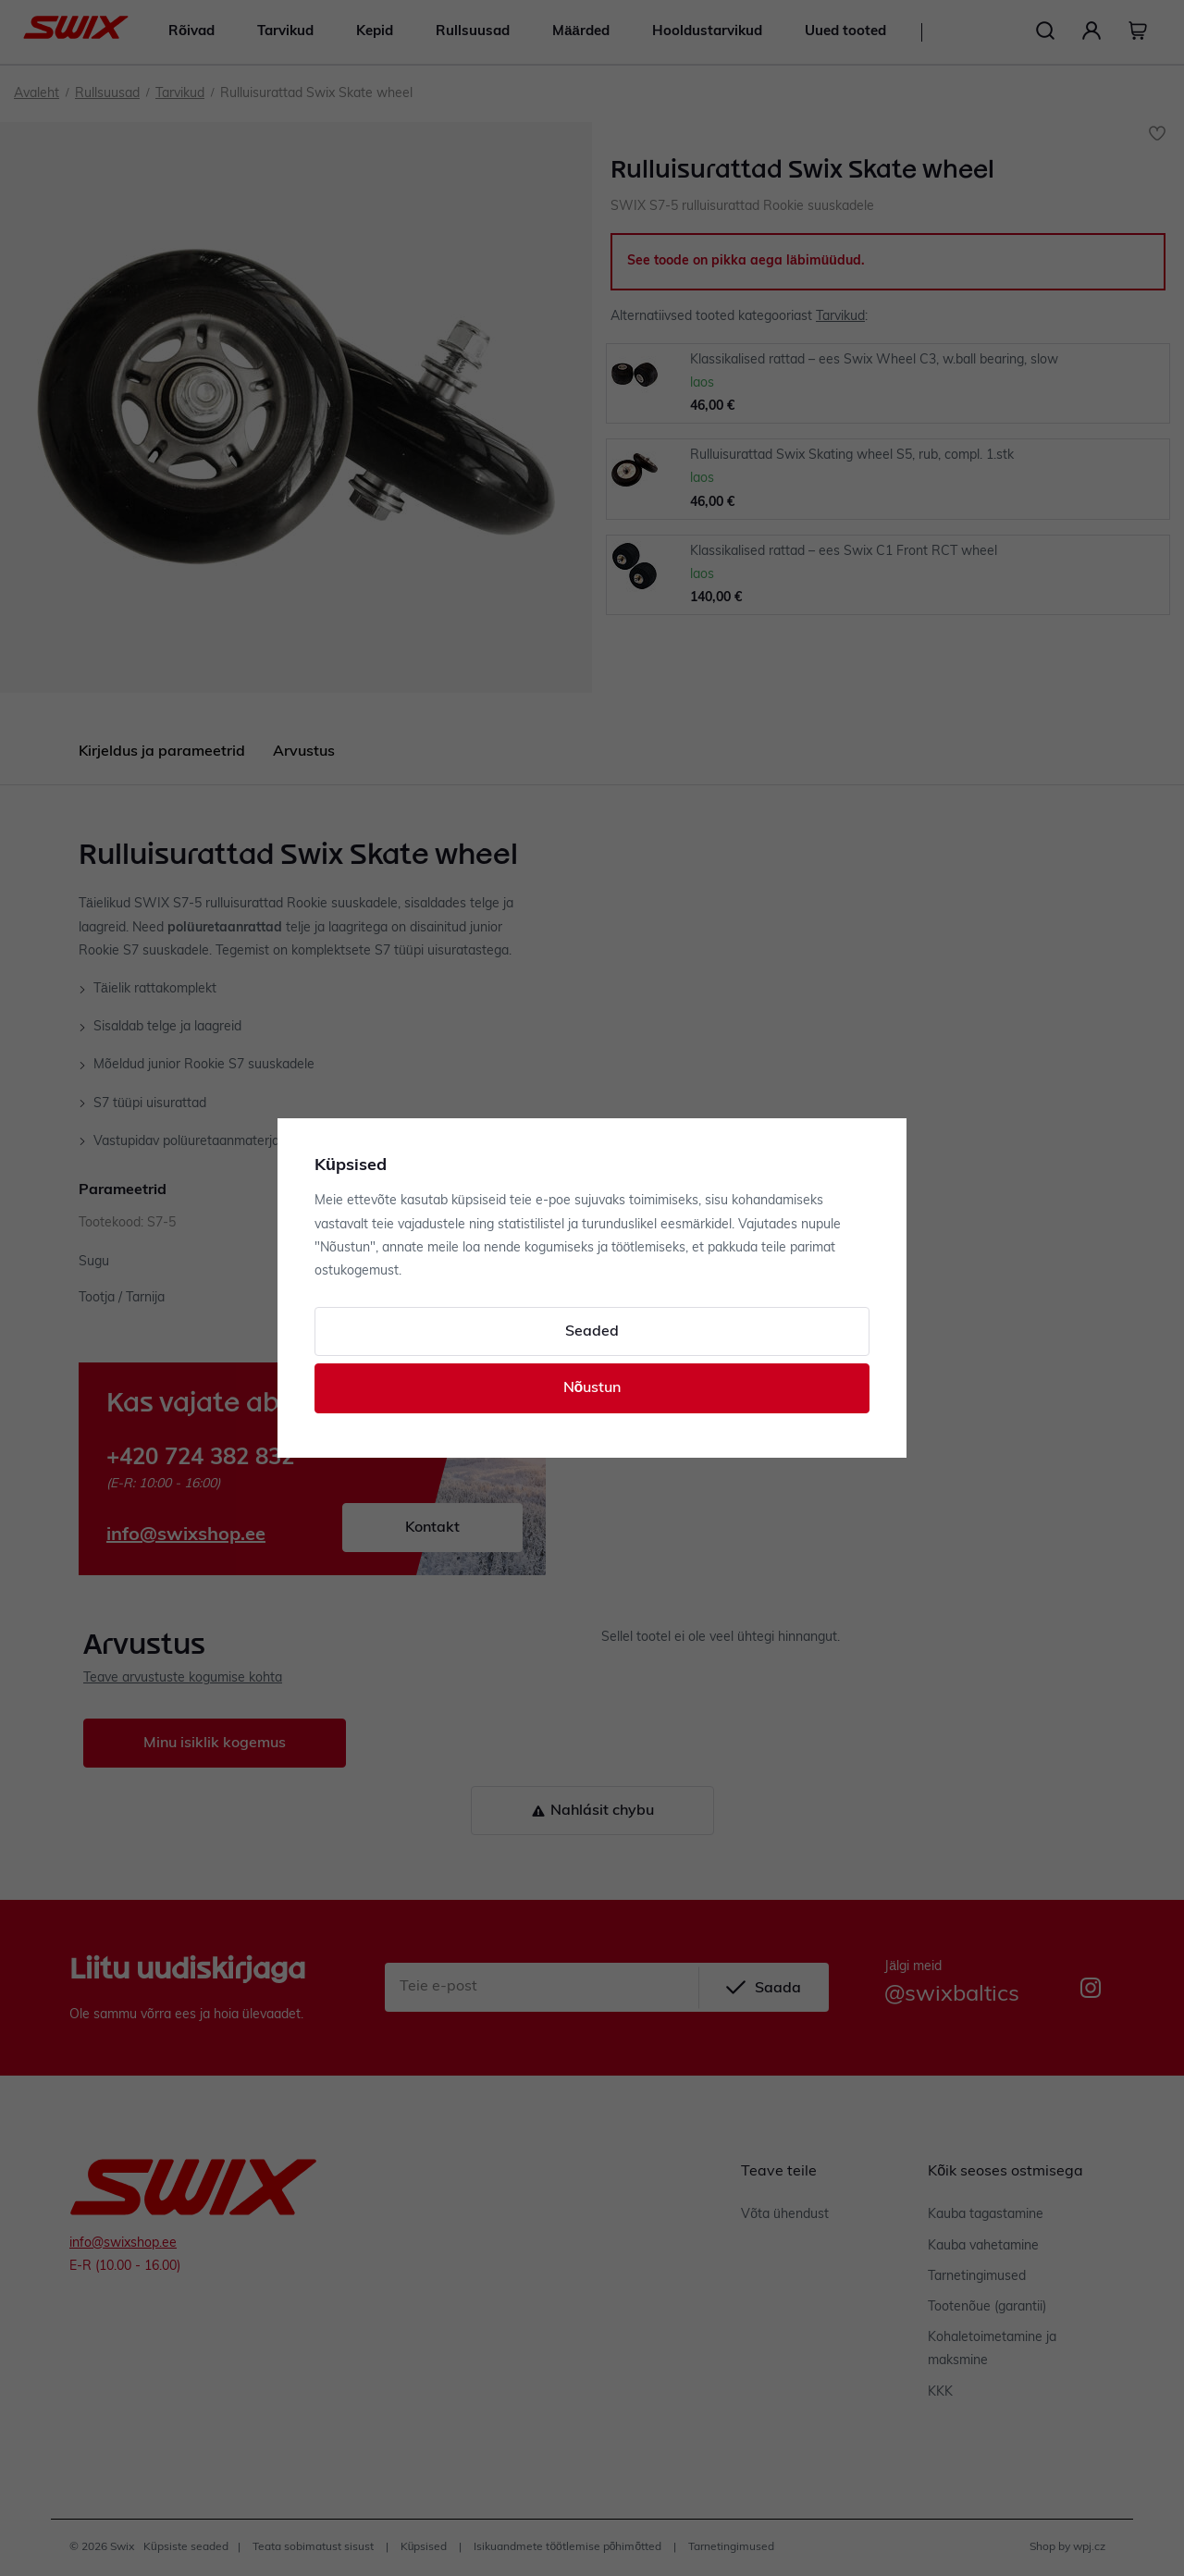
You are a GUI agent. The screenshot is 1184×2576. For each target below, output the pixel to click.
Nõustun (592, 1388)
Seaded (592, 1332)
